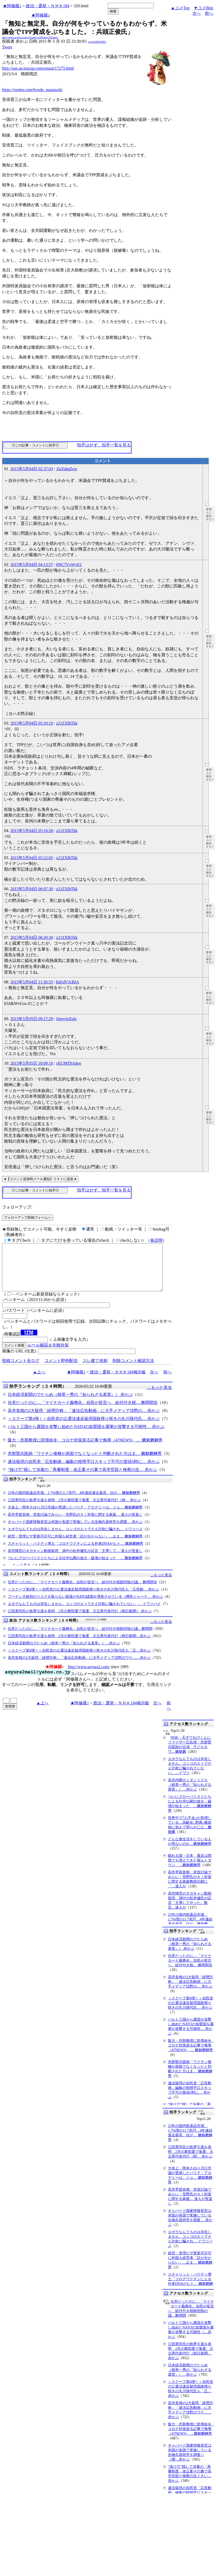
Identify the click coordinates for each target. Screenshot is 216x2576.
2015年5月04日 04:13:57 (31, 564)
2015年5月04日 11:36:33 (31, 982)
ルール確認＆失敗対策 (48, 1354)
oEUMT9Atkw (68, 1063)
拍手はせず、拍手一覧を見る (104, 445)
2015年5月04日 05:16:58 (31, 830)
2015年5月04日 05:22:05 (31, 858)
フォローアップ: (17, 1207)
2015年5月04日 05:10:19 (31, 723)
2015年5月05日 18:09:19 (31, 1063)
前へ (209, 13)
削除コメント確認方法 (133, 1370)
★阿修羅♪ (12, 6)
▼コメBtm (203, 8)
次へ (196, 13)
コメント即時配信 (61, 1370)
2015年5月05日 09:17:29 (31, 1019)
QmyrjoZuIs (66, 1019)
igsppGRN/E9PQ (97, 41)
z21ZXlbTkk (67, 723)
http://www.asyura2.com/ (89, 1676)
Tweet (7, 47)
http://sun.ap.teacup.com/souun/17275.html (38, 68)
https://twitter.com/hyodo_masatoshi (32, 89)
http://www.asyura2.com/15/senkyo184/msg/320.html (30, 37)
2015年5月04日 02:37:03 (31, 469)
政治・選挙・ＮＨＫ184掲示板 (118, 1381)
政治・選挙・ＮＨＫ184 (47, 6)
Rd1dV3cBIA (67, 982)
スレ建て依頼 (95, 1370)
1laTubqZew (66, 469)
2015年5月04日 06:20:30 (31, 937)
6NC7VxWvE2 (69, 564)
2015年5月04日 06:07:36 (31, 889)
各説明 (156, 1240)
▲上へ (39, 1381)
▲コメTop (180, 8)
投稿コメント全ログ (20, 1370)
